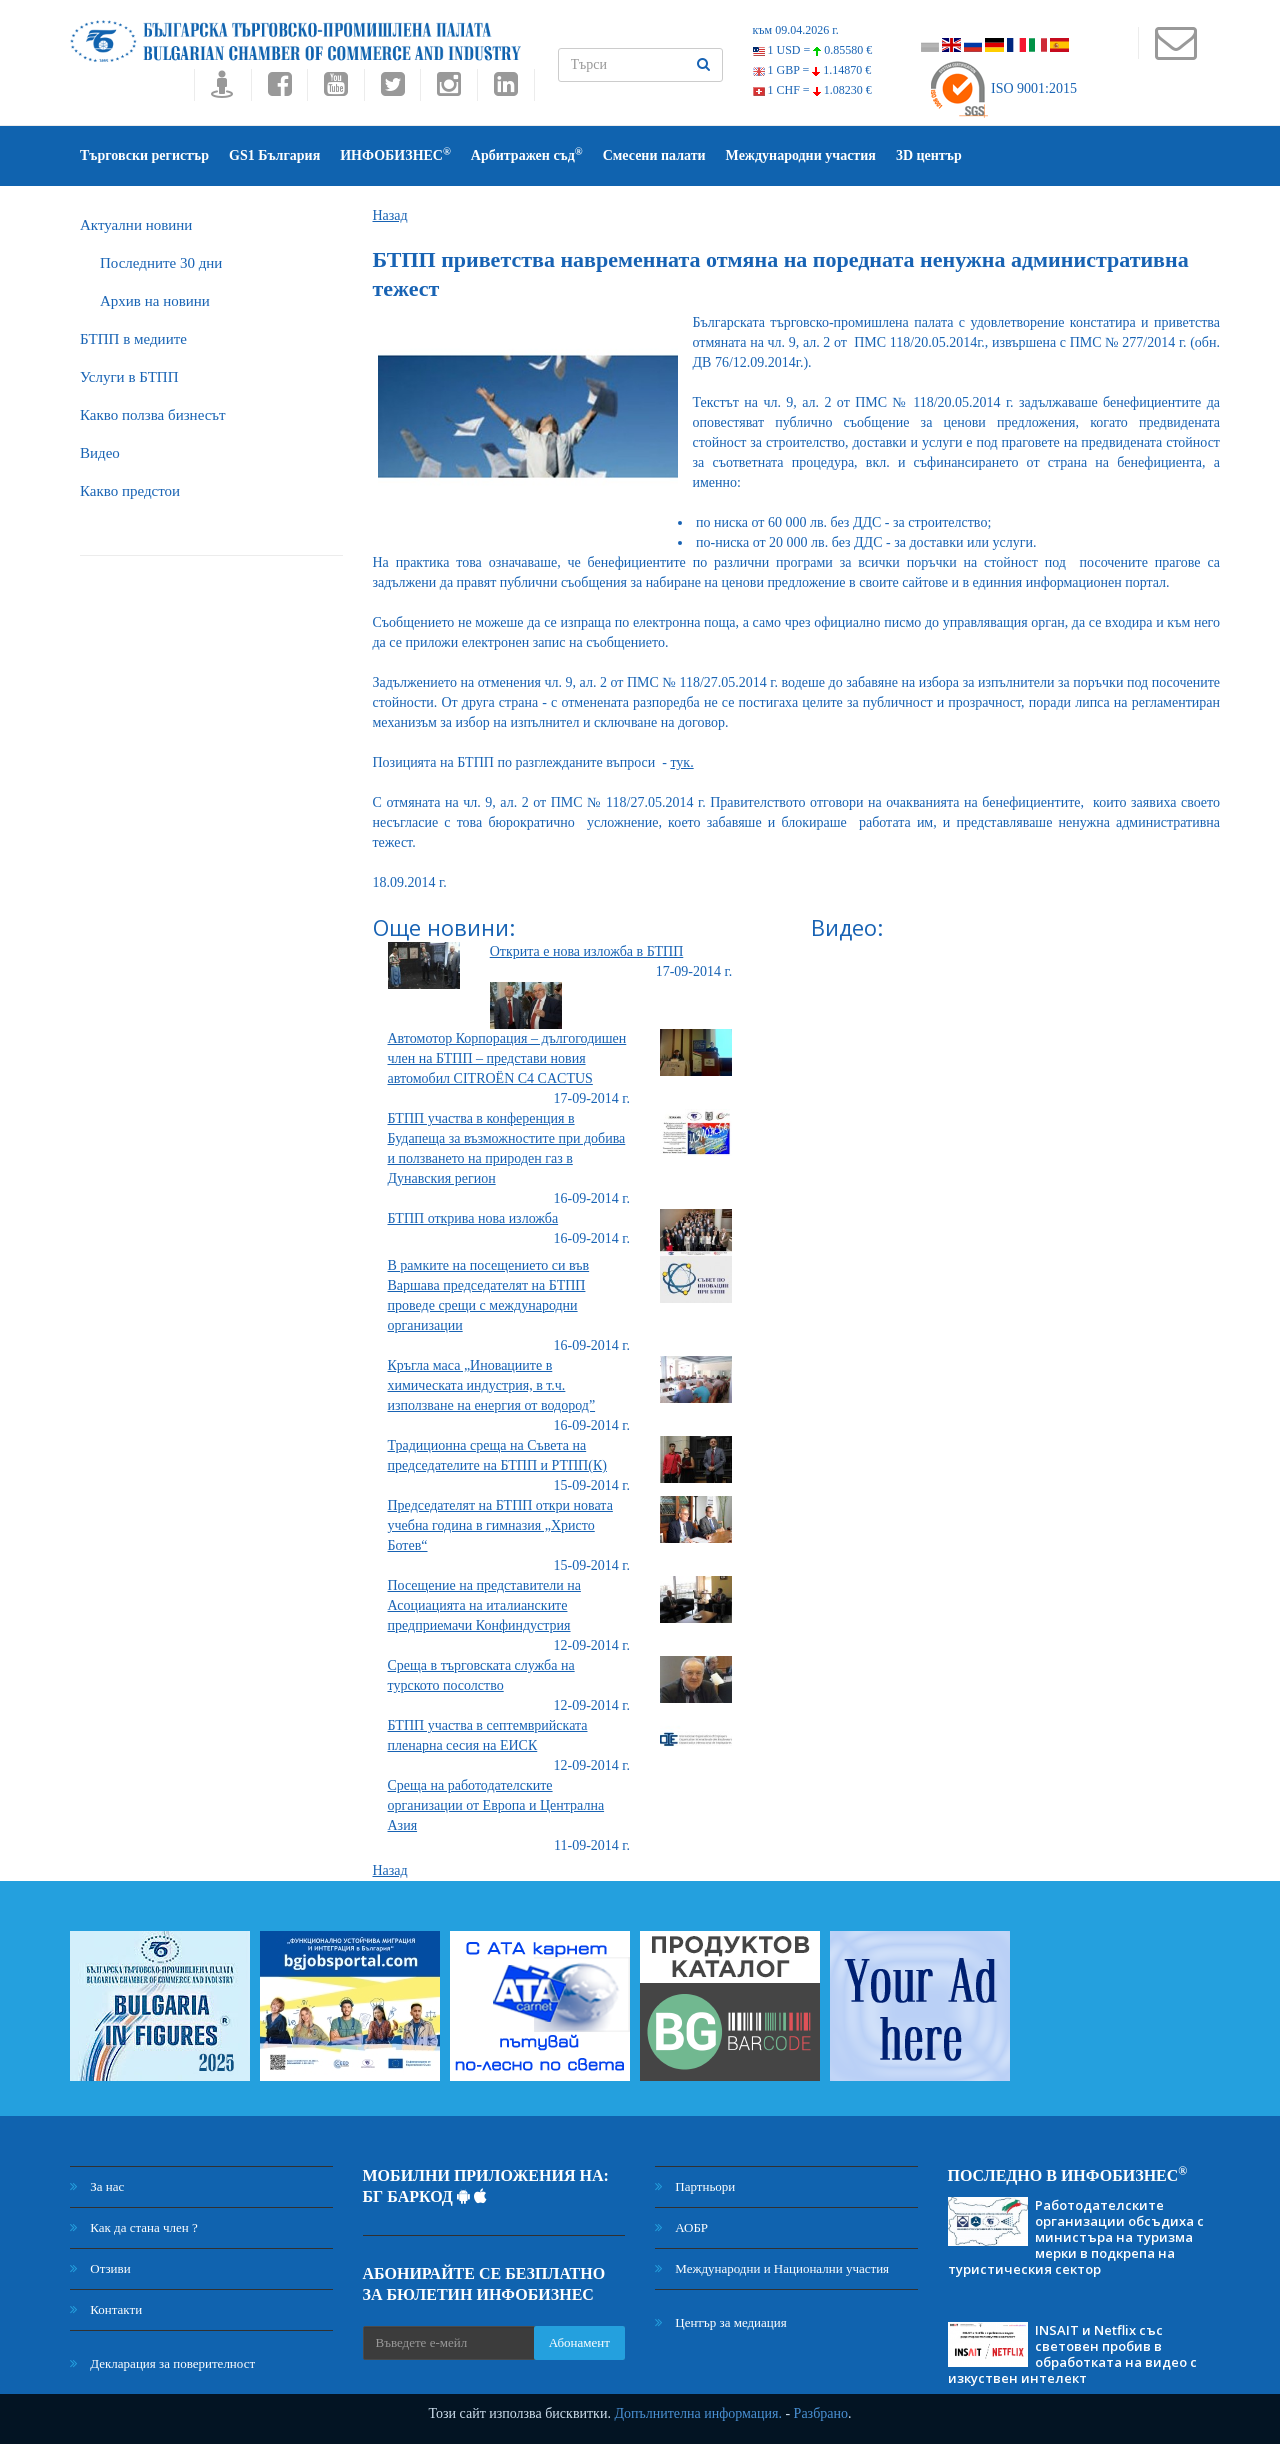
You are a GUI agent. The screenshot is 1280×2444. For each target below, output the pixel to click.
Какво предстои (130, 491)
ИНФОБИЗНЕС (395, 154)
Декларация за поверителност (162, 2363)
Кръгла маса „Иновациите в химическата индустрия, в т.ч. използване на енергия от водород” (492, 1385)
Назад (390, 215)
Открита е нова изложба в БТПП (587, 951)
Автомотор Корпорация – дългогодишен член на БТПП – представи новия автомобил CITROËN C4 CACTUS (507, 1058)
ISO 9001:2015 (1002, 88)
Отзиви (100, 2268)
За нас (97, 2186)
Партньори (695, 2186)
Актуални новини (136, 225)
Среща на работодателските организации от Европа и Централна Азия (496, 1805)
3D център (929, 155)
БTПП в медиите (133, 339)
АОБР (681, 2227)
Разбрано (821, 2413)
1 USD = (813, 50)
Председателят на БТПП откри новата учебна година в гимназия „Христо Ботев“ (500, 1525)
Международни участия (801, 155)
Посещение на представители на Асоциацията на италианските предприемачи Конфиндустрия (484, 1605)
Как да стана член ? (134, 2227)
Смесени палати (654, 155)
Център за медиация (721, 2322)
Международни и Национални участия (772, 2268)
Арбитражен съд (527, 154)
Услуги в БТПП (129, 377)
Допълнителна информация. (698, 2413)
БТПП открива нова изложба (473, 1218)
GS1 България (274, 155)
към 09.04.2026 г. (796, 30)
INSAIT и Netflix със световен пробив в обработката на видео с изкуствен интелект (1072, 2354)
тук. (681, 762)
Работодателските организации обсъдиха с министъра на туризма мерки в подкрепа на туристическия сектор (1076, 2237)
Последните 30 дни (161, 263)
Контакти (106, 2309)
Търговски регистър (144, 155)
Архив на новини (155, 301)
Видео (100, 453)
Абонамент (579, 2342)
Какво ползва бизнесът (153, 415)
